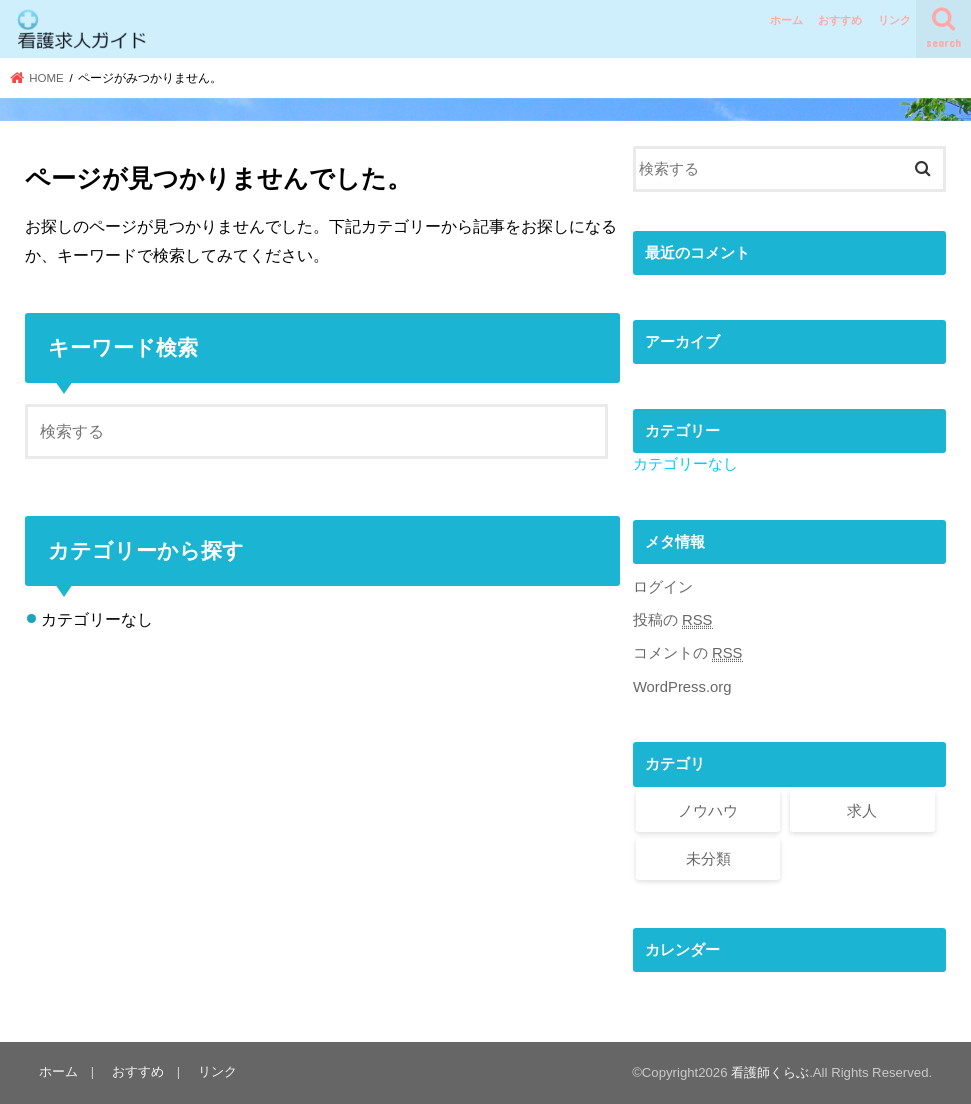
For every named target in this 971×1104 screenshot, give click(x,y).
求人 (862, 811)
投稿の (673, 620)
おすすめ (840, 20)
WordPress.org (682, 687)
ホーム (786, 20)
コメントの (688, 653)
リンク (894, 20)
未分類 (708, 859)
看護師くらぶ (770, 1072)
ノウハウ (708, 811)
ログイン (663, 587)
